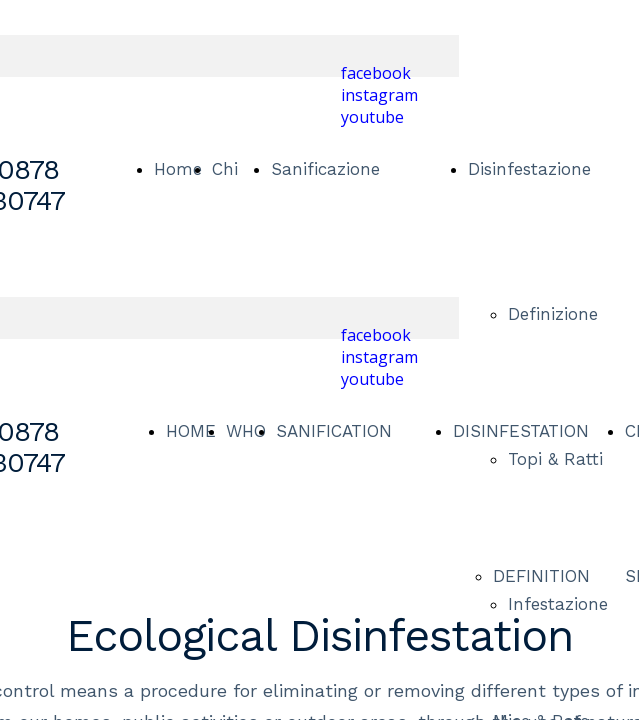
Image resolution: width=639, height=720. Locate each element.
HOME (191, 431)
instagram (379, 95)
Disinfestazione (529, 169)
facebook (376, 73)
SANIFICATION (334, 431)
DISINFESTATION (521, 431)
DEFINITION (541, 576)
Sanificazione (325, 169)
